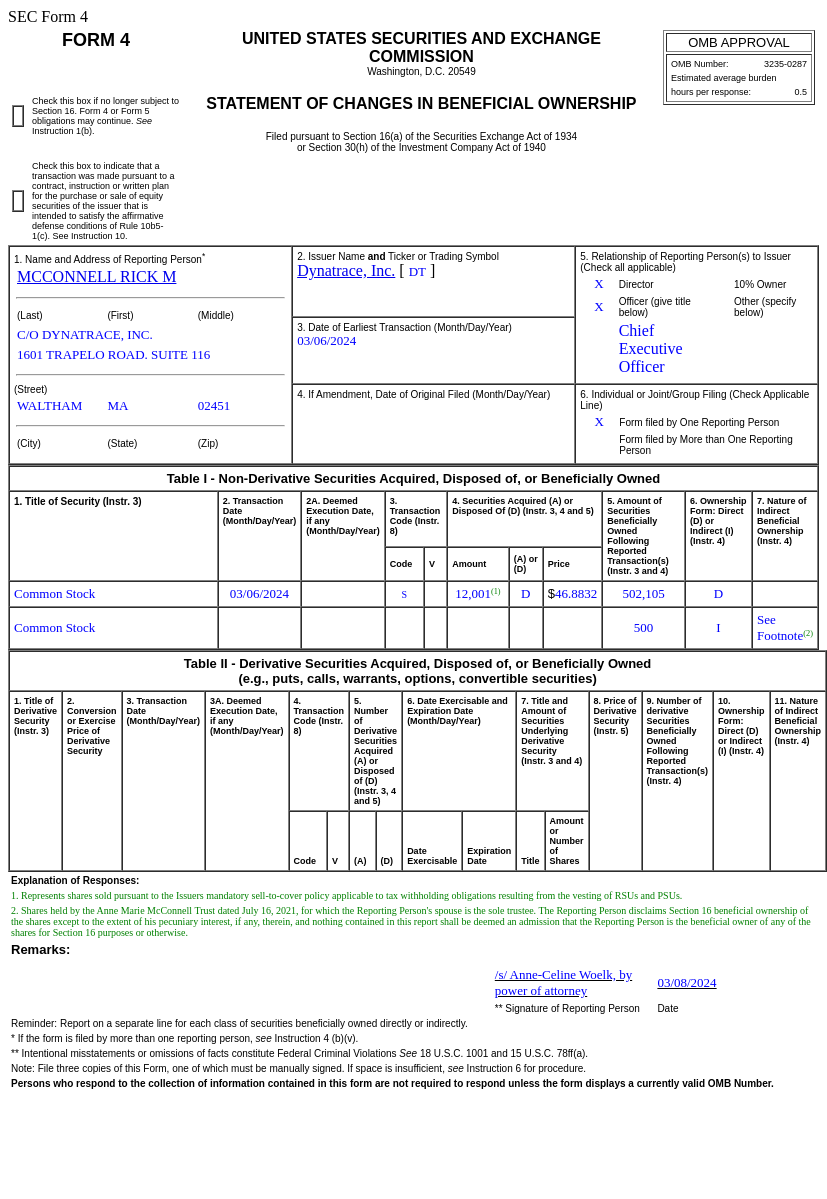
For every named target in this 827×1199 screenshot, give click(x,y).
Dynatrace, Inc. (346, 270)
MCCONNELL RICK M (96, 276)
